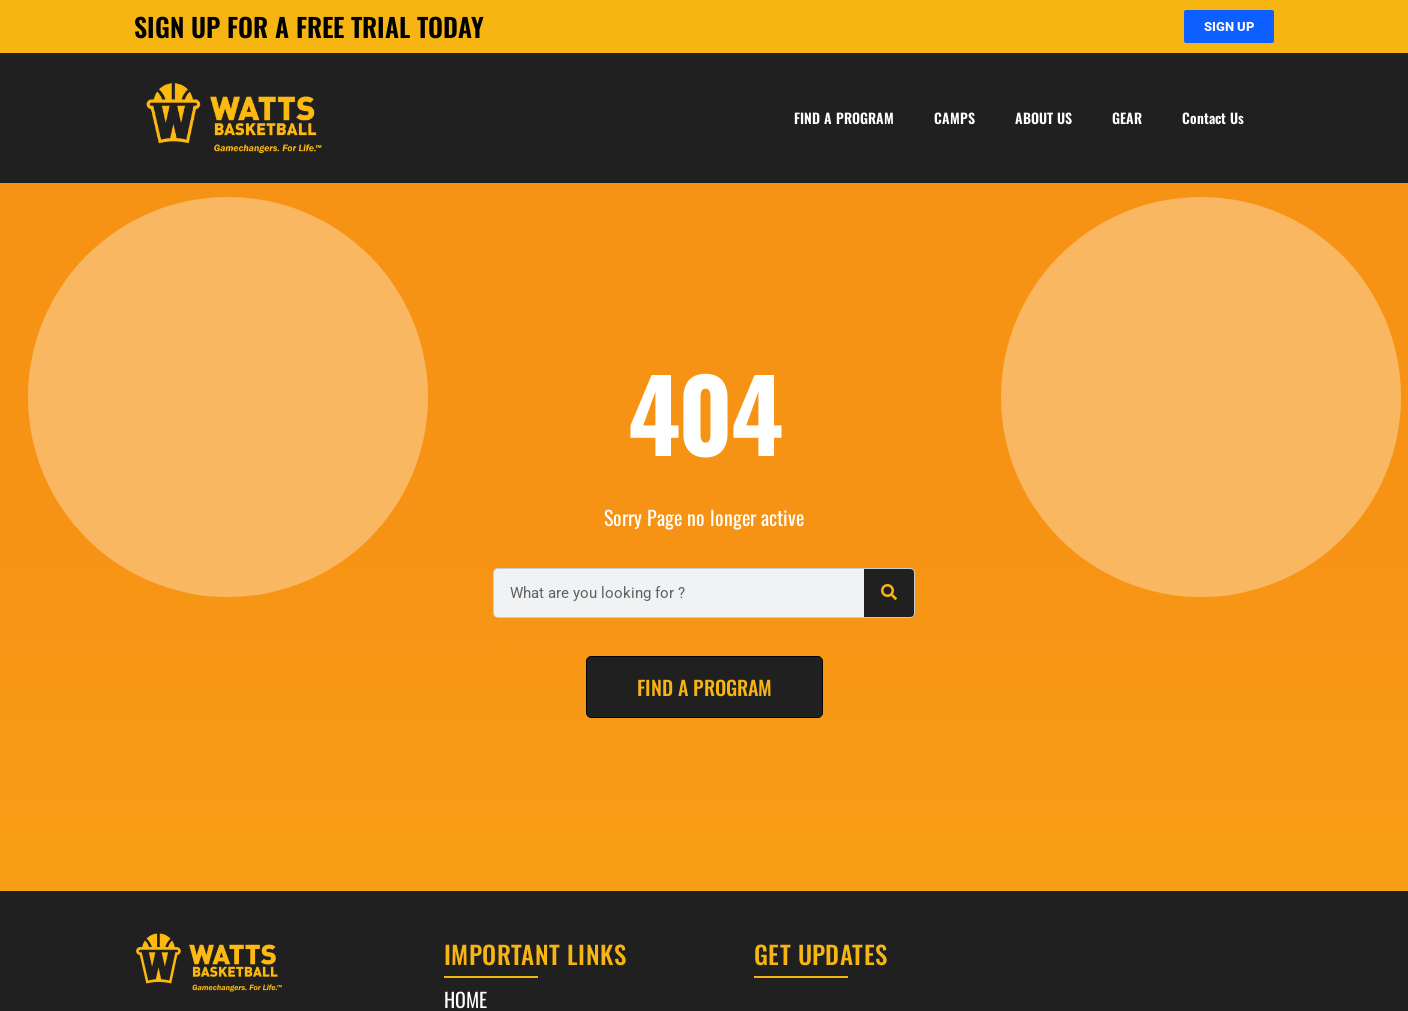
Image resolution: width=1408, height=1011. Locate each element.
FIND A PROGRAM (844, 117)
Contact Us (1213, 117)
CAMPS (954, 117)
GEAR (1127, 117)
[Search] (889, 593)
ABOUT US (1043, 117)
